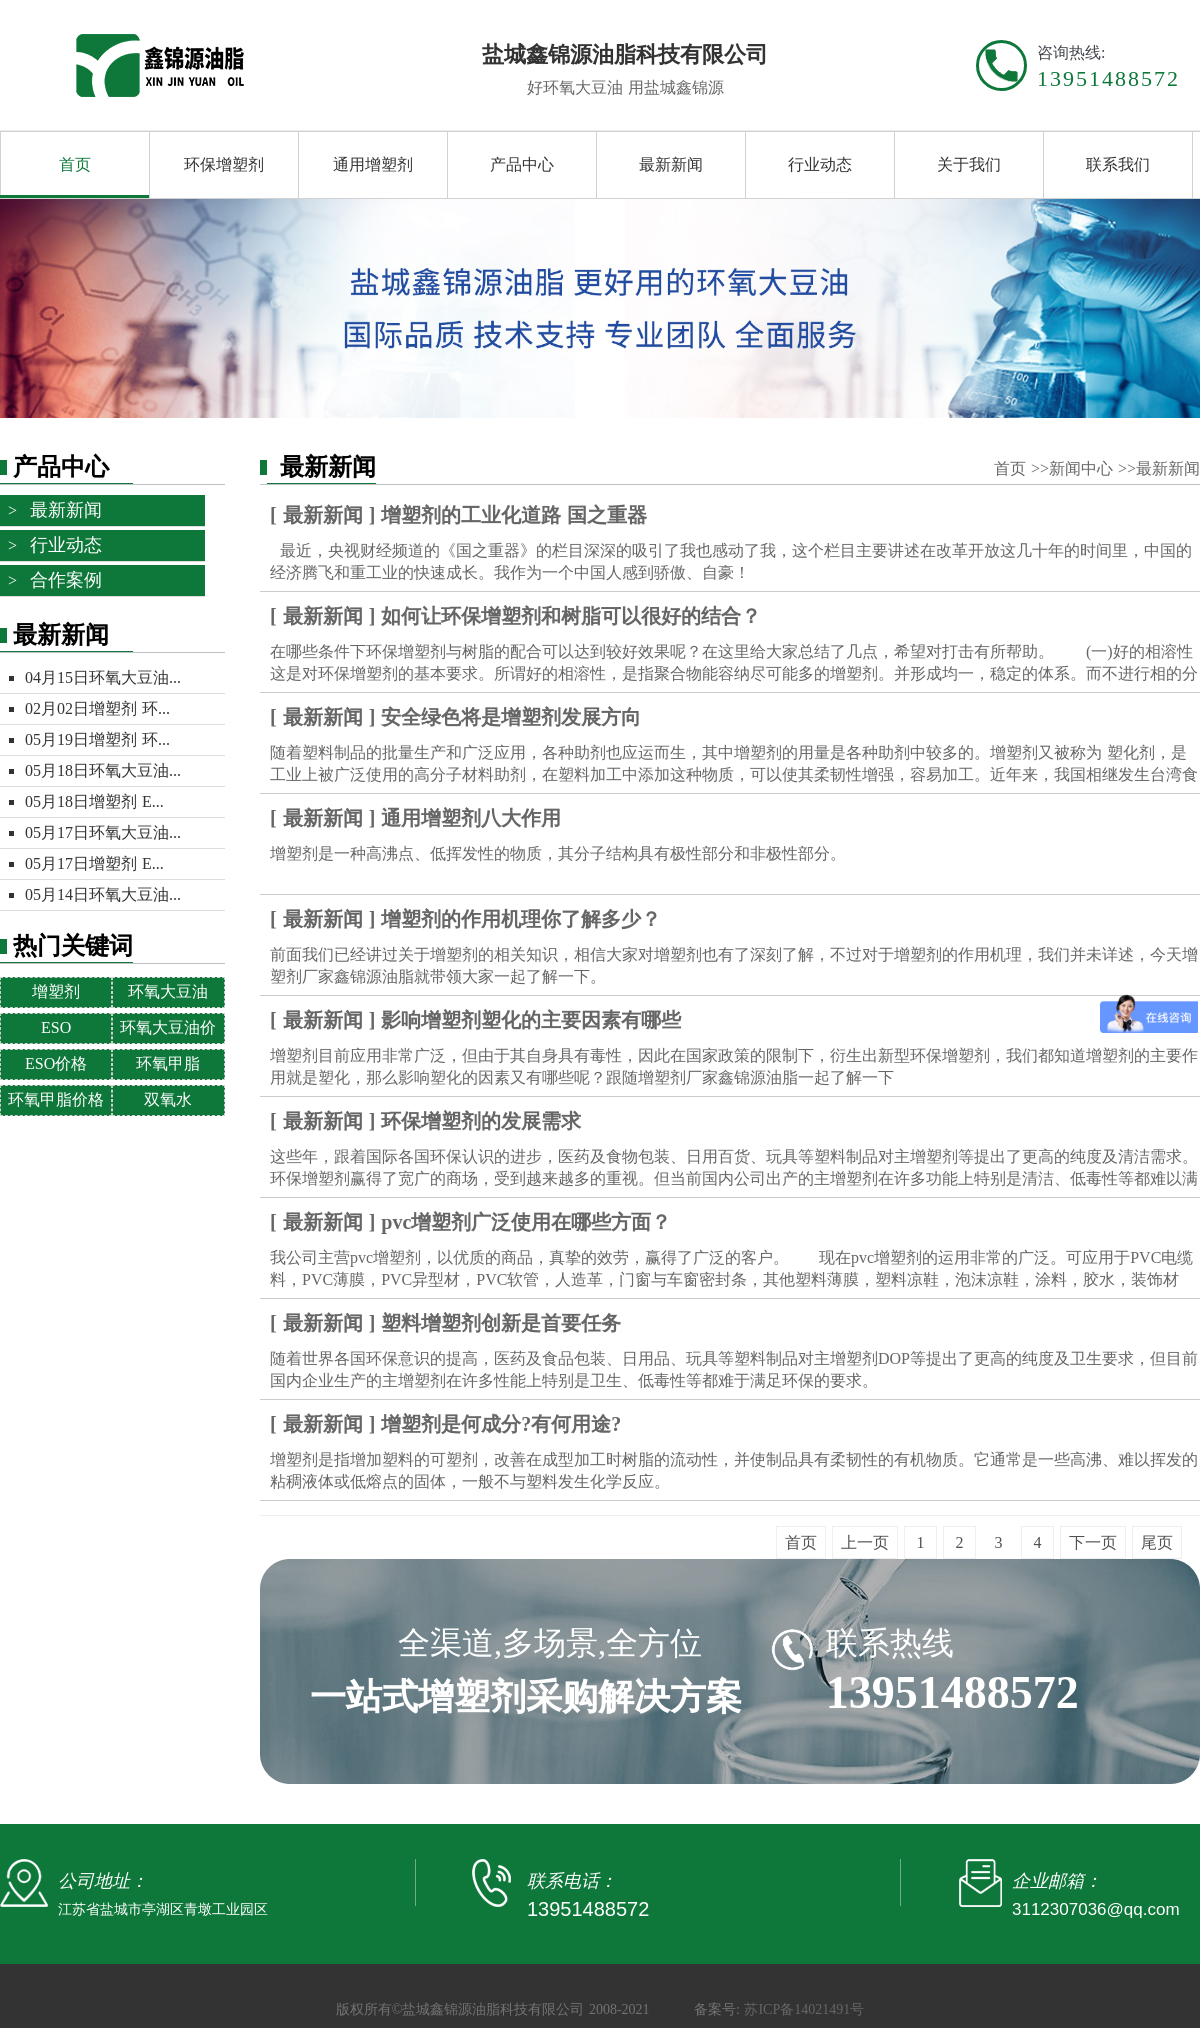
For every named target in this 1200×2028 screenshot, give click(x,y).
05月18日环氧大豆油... (103, 770)
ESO (56, 1027)
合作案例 (66, 580)
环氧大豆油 (168, 991)
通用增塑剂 (373, 164)
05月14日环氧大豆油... (103, 894)
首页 (75, 164)
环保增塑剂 (224, 164)
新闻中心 (1083, 468)
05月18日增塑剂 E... (94, 801)
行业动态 (820, 164)
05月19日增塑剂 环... (97, 739)
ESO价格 (56, 1063)
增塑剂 (56, 991)
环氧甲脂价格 (56, 1099)
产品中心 (522, 164)
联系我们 (1118, 164)
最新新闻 (671, 164)
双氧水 (168, 1099)
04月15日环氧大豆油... (103, 677)
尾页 (1157, 1542)
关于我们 (969, 164)
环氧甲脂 (168, 1063)
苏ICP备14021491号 (804, 2009)
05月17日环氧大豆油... (103, 832)
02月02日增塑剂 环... (97, 708)
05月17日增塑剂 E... (94, 863)
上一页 (865, 1542)
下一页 (1093, 1542)
